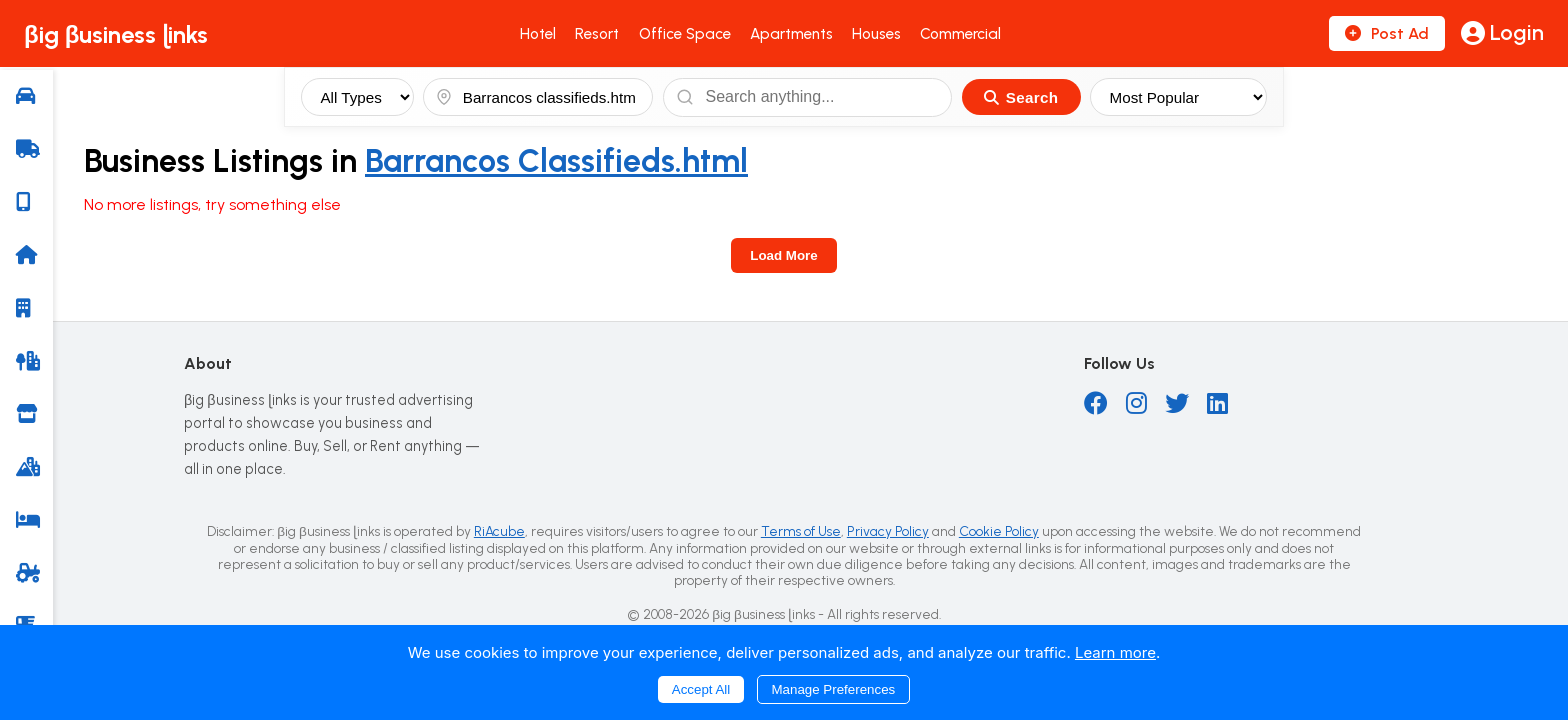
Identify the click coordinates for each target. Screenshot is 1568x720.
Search (1021, 97)
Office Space (685, 34)
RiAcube (499, 531)
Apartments (791, 34)
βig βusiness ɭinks (116, 34)
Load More (783, 255)
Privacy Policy (888, 531)
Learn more (1115, 652)
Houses (876, 34)
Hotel (538, 34)
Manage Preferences (834, 689)
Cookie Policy (999, 531)
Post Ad (1387, 33)
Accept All (701, 689)
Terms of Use (801, 531)
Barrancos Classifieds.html (556, 161)
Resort (597, 34)
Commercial (960, 34)
